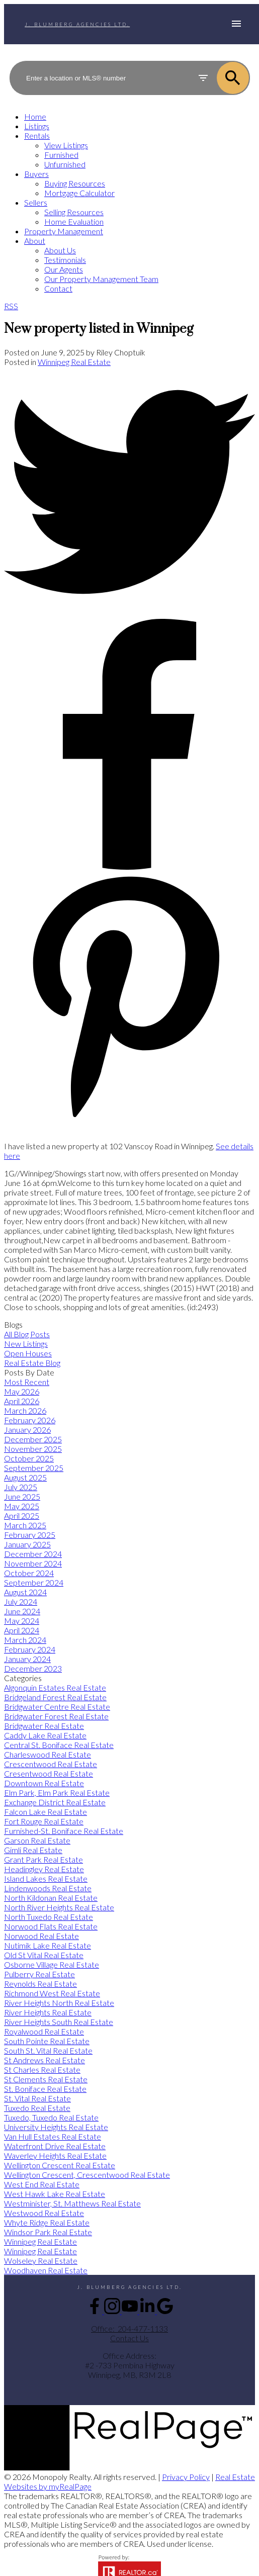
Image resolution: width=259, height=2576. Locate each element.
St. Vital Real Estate (37, 2098)
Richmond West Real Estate (52, 1993)
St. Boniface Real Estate (45, 2088)
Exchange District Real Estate (55, 1802)
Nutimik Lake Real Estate (47, 1945)
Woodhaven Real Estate (46, 2270)
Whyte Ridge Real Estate (47, 2222)
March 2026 (25, 1410)
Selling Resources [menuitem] (74, 212)
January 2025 (27, 1544)
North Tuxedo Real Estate (48, 1916)
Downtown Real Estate (44, 1783)
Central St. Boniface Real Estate (59, 1745)
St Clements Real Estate (46, 2079)
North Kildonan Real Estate (51, 1897)
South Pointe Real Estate (47, 2041)
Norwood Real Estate (41, 1936)
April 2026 (21, 1401)
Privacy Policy (186, 2476)
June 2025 (22, 1496)
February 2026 (29, 1420)
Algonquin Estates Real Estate (55, 1687)
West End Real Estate (41, 2184)
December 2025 (33, 1439)
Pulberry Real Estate (39, 1974)
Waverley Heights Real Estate (55, 2155)
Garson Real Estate (37, 1840)
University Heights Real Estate (56, 2127)
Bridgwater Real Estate (44, 1725)
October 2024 (29, 1573)
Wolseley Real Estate (40, 2260)
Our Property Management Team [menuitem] (101, 279)
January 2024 (27, 1659)
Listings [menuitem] (36, 126)
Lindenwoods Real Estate (48, 1888)
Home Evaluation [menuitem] (74, 221)
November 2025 (33, 1448)
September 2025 (33, 1468)
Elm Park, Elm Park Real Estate (57, 1792)
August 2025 (25, 1477)
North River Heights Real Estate (59, 1907)
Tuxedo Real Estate (37, 2107)
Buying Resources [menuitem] (74, 183)
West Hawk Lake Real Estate (54, 2193)
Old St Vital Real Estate (43, 1955)
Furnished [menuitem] (61, 154)
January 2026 (27, 1429)
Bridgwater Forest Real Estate (56, 1716)
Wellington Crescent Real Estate (59, 2165)
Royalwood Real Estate (44, 2031)
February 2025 (29, 1534)
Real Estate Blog (32, 1362)
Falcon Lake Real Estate (45, 1811)
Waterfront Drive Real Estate (55, 2146)
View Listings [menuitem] (66, 145)
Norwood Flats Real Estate (51, 1926)
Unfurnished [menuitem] (64, 164)
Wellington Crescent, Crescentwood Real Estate (87, 2174)
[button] (95, 2311)
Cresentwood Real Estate (48, 1773)
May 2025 (21, 1506)
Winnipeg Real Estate (74, 361)
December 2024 (33, 1553)
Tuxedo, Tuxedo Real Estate (51, 2117)
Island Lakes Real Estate (46, 1878)
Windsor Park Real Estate (48, 2232)
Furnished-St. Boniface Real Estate (63, 1830)
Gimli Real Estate (33, 1850)
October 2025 (29, 1458)
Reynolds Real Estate (40, 1983)
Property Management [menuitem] (63, 231)
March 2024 (25, 1639)
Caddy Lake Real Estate (45, 1735)
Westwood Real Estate (44, 2213)
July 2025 (20, 1487)
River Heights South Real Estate (58, 2022)
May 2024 (21, 1620)
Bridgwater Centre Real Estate (57, 1706)
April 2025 (21, 1515)
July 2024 (20, 1601)
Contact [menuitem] (58, 288)
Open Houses (28, 1353)
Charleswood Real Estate (47, 1754)
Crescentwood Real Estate (50, 1764)
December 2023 (33, 1668)
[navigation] (129, 202)
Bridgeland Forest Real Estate (55, 1697)
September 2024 (33, 1582)
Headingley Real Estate (44, 1869)
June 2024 (22, 1611)
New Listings (26, 1343)
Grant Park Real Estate (43, 1859)
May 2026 (21, 1391)
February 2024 (29, 1649)
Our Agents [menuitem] (63, 269)
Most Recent (26, 1382)
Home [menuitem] (35, 116)
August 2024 (25, 1592)
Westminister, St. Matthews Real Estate (72, 2203)
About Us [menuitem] (60, 250)
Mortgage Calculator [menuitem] (79, 193)
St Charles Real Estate (42, 2069)
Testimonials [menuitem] (65, 259)
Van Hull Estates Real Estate (52, 2136)
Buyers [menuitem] (36, 173)
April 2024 (21, 1630)
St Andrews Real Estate (44, 2060)
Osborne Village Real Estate (51, 1964)
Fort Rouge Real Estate (43, 1821)
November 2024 (33, 1563)
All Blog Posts (27, 1334)
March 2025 (25, 1525)
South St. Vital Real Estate (48, 2050)
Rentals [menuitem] (37, 135)
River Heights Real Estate (48, 2012)
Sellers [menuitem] (35, 202)
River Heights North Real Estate (59, 2002)
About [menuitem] (34, 240)
